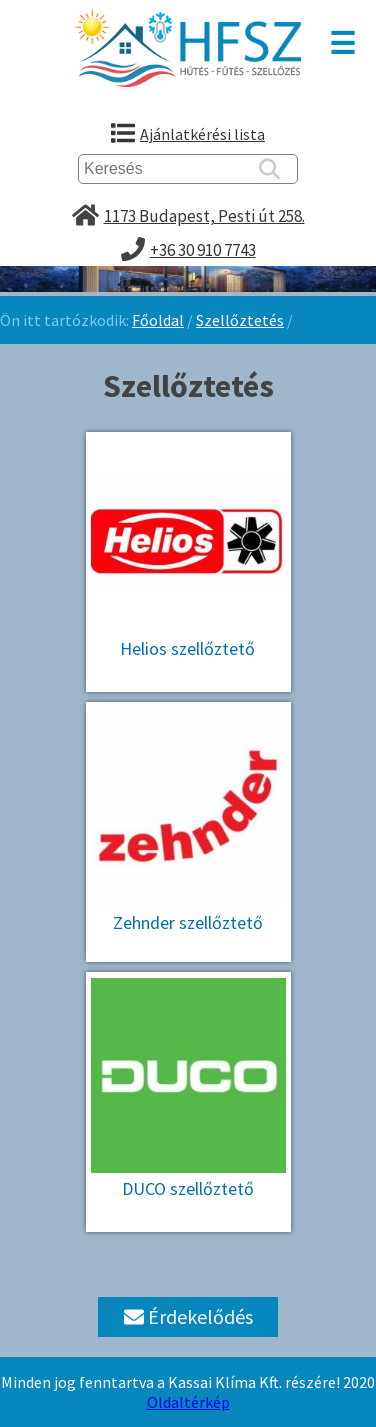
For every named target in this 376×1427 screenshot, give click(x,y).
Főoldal (158, 320)
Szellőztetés (240, 320)
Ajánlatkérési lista (202, 134)
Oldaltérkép (188, 1402)
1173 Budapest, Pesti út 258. (204, 216)
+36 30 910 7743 (203, 250)
